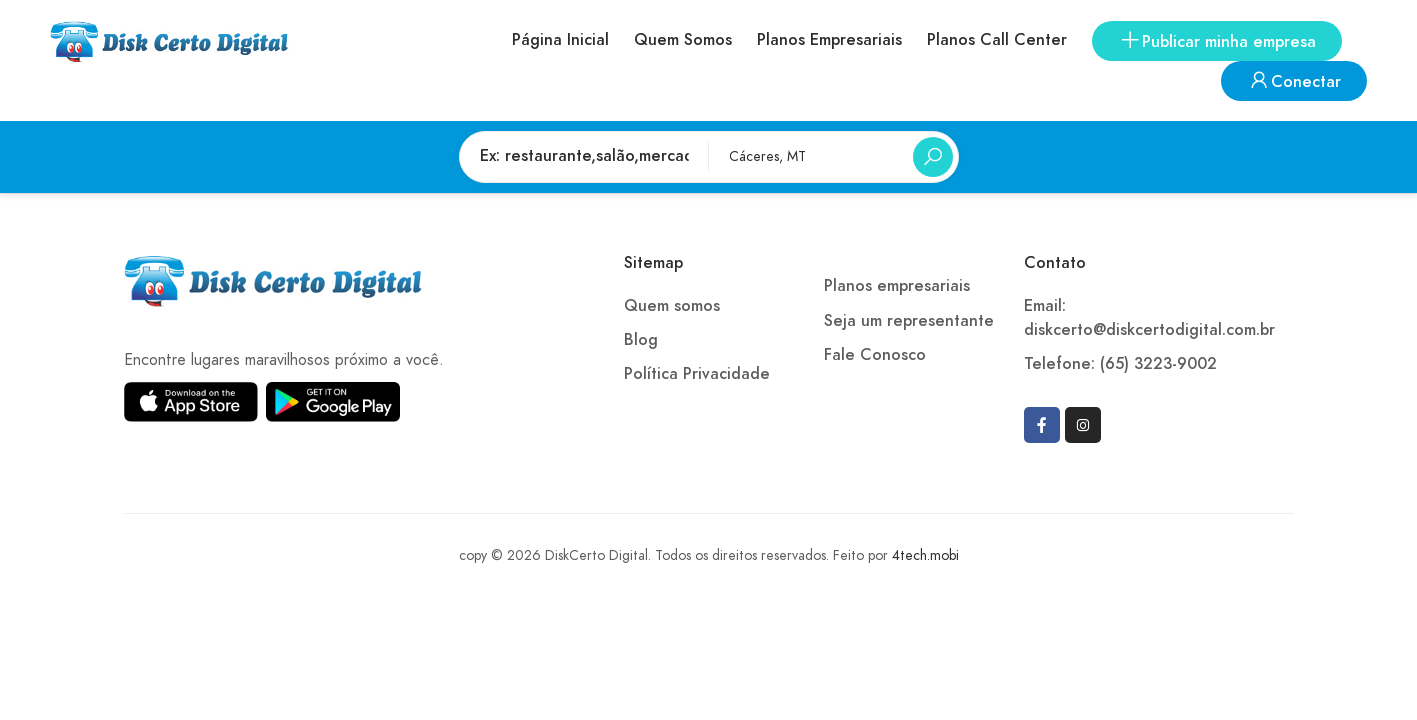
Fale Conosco (875, 355)
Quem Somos (683, 40)
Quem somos (672, 306)
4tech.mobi (925, 555)
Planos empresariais (897, 286)
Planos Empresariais (829, 40)
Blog (641, 340)
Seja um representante (909, 321)
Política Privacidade (697, 374)
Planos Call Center (997, 40)
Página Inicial (560, 40)
